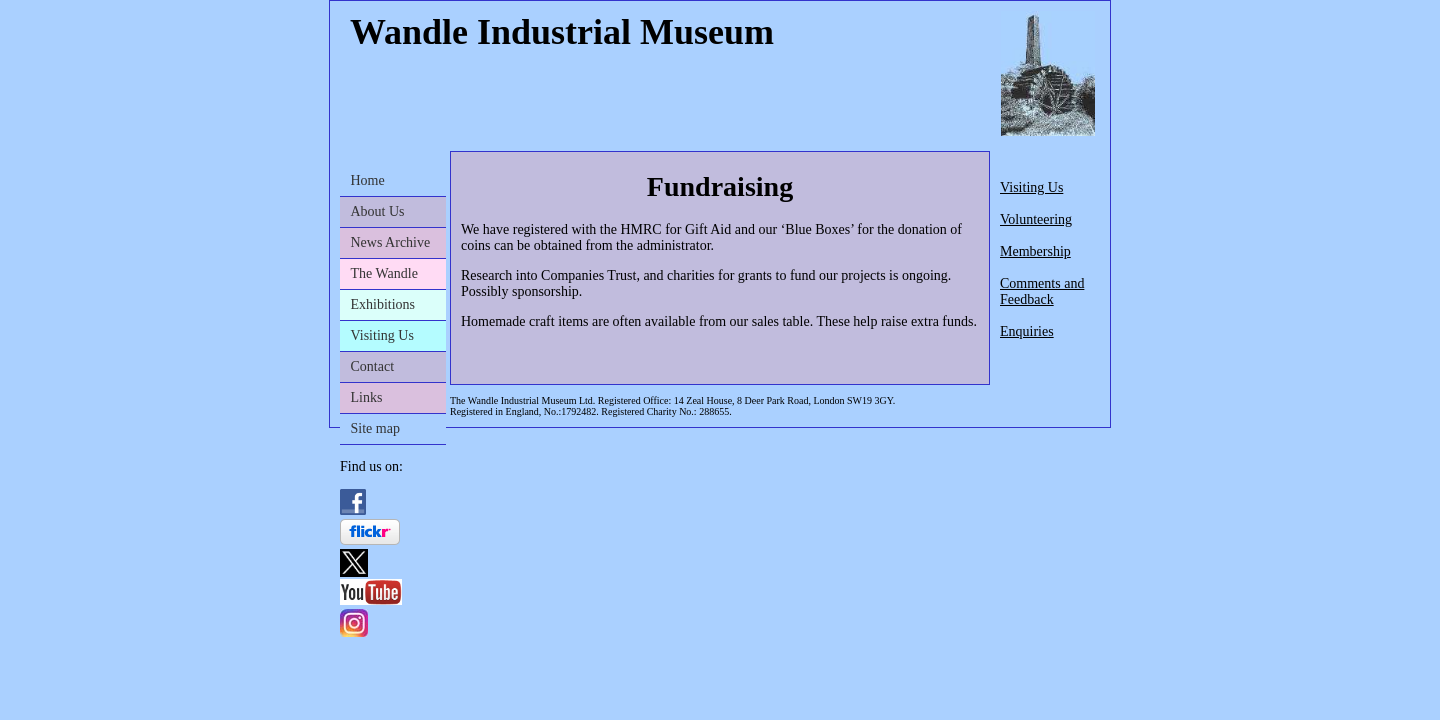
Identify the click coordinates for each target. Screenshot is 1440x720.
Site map (375, 428)
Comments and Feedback (1042, 291)
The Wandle (384, 273)
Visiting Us (382, 335)
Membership (1035, 251)
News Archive (391, 242)
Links (367, 397)
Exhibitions (383, 304)
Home (368, 180)
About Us (378, 211)
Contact (373, 366)
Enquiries (1027, 331)
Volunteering (1036, 219)
